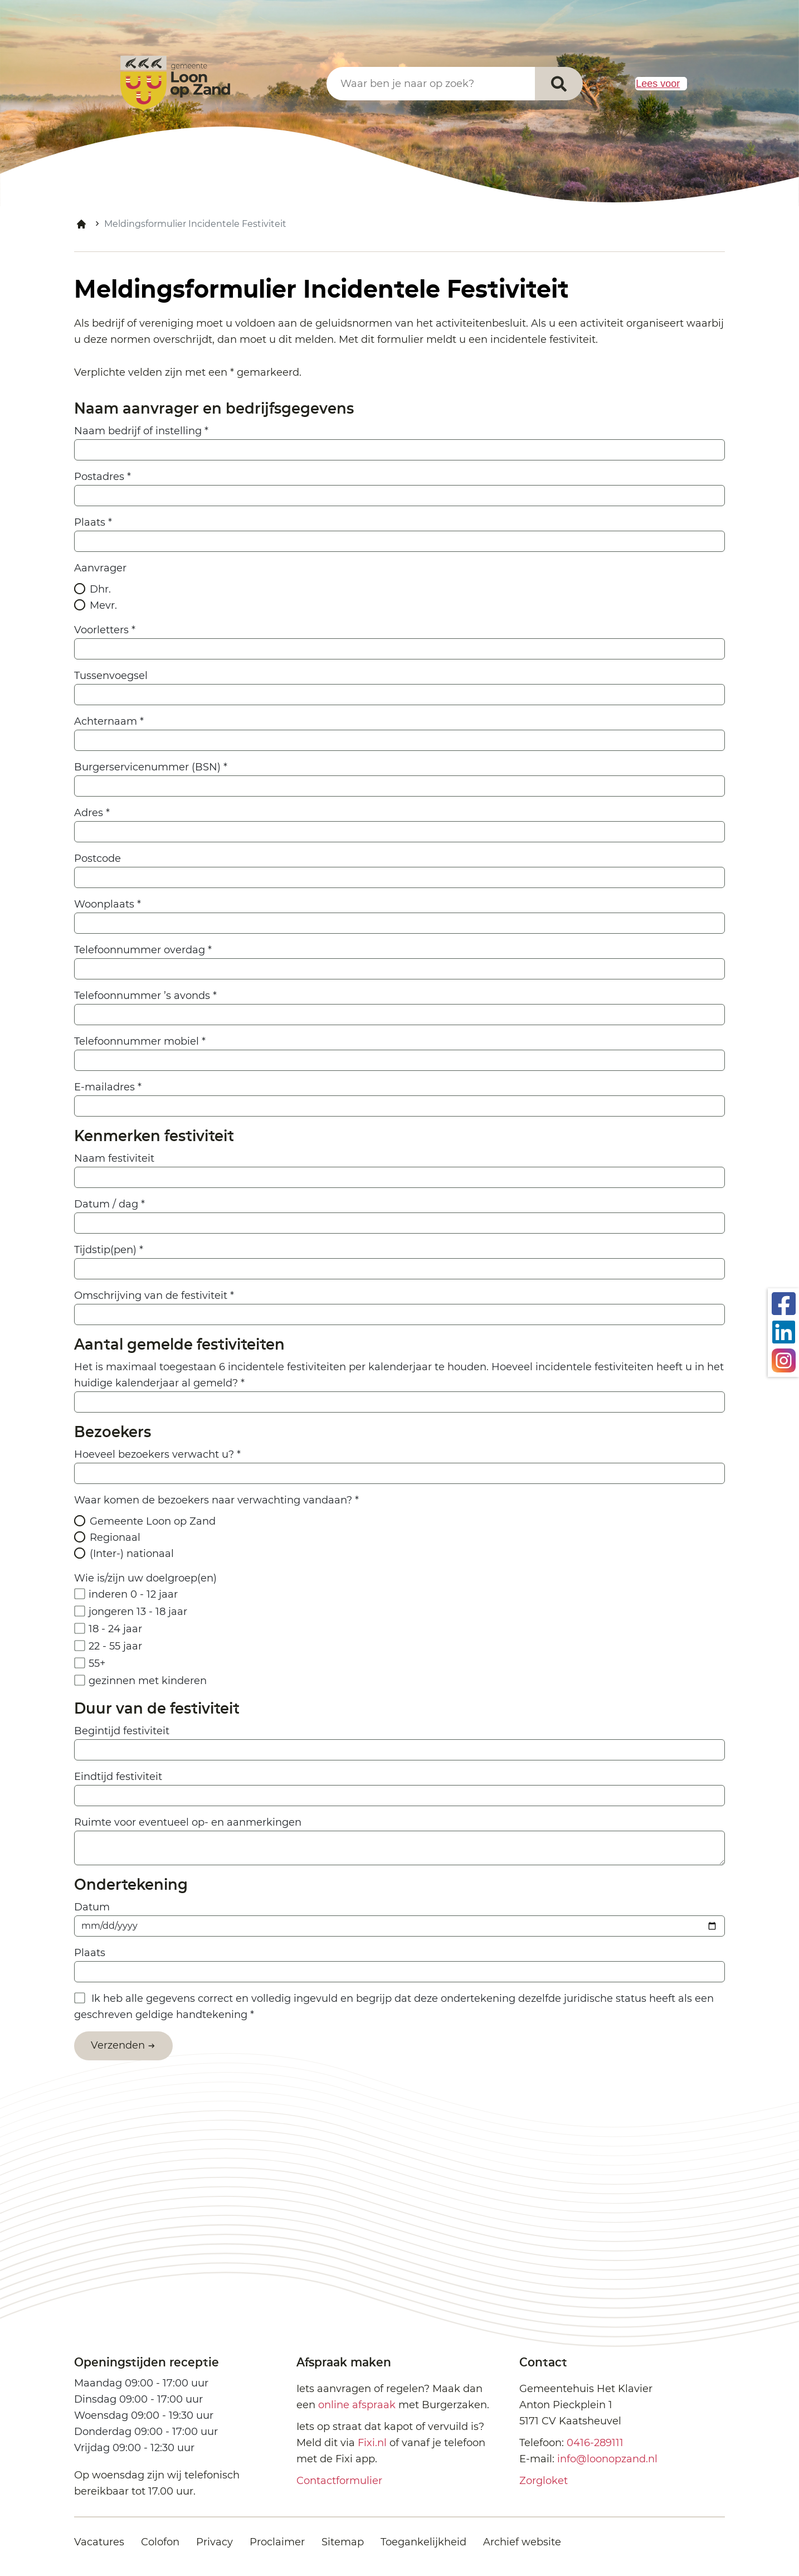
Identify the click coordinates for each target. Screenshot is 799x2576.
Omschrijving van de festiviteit (154, 1295)
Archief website (522, 2542)
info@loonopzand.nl (607, 2459)
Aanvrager (100, 568)
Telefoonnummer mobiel (140, 1041)
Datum (92, 1907)
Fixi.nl (372, 2443)
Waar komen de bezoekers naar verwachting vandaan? (216, 1500)
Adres (92, 813)
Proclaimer (277, 2542)
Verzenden (118, 2045)
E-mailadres (108, 1087)
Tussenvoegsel (111, 676)
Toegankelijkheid (423, 2542)
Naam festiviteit (114, 1158)
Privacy (214, 2542)
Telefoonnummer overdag (143, 950)
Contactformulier (339, 2481)
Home (81, 224)
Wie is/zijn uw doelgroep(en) (145, 1578)
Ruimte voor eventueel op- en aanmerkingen (187, 1822)
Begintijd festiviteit (121, 1731)
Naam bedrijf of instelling (141, 431)
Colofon (160, 2542)
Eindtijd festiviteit (118, 1776)
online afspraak (357, 2405)
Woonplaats (107, 904)
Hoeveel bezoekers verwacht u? (157, 1454)
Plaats (93, 522)
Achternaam (109, 721)
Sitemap (342, 2542)
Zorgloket (543, 2481)
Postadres (102, 476)
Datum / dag (109, 1204)
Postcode (97, 858)
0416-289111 (595, 2443)
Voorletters (104, 630)
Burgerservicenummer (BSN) (150, 767)
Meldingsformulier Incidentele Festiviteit (195, 224)
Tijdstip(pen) (108, 1250)
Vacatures (99, 2542)
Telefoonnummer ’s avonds (145, 995)
